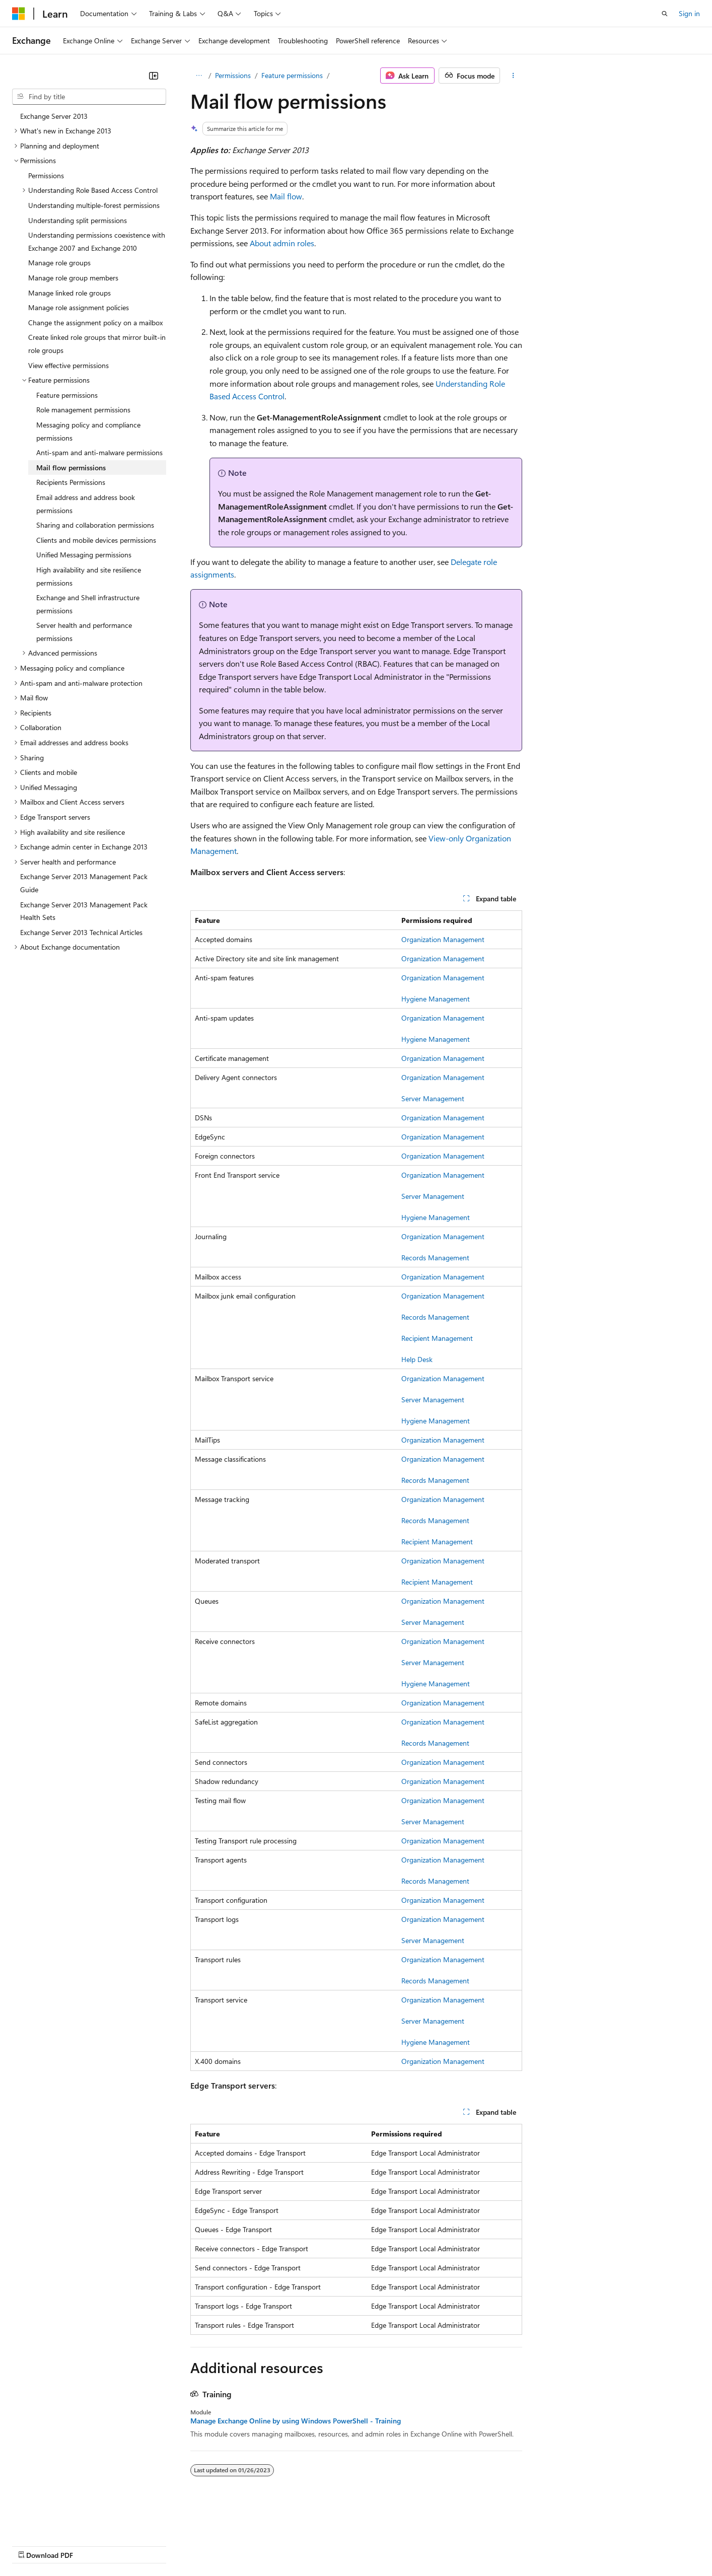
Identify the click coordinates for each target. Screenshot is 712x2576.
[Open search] (665, 14)
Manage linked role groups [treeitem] (69, 293)
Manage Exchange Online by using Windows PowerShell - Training (295, 2420)
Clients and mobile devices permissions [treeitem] (96, 540)
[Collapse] (153, 75)
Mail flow (286, 196)
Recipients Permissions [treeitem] (70, 482)
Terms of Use (368, 2545)
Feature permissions (292, 75)
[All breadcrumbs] (199, 75)
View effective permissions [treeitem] (68, 365)
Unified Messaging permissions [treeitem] (83, 554)
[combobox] (89, 97)
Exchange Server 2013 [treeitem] (54, 116)
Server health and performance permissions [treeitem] (84, 631)
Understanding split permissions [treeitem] (77, 220)
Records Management (435, 1257)
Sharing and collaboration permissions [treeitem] (95, 525)
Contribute (180, 2545)
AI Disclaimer (32, 2545)
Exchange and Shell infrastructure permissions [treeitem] (87, 604)
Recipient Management (437, 1338)
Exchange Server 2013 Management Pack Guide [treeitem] (84, 883)
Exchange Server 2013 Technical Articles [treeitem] (81, 932)
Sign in (689, 13)
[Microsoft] (18, 13)
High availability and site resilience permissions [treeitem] (88, 576)
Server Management (432, 1098)
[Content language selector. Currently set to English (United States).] (58, 2521)
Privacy (220, 2545)
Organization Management (442, 939)
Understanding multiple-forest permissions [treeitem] (94, 205)
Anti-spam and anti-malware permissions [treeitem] (99, 452)
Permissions (233, 75)
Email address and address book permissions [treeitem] (85, 503)
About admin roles (282, 243)
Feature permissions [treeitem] (67, 395)
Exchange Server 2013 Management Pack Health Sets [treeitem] (84, 911)
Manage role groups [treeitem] (59, 262)
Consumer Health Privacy (289, 2545)
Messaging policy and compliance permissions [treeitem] (88, 431)
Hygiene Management (435, 999)
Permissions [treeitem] (46, 175)
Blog (137, 2545)
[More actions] (513, 75)
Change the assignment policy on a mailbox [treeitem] (95, 322)
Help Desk (417, 1359)
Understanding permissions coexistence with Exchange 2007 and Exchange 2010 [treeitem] (96, 241)
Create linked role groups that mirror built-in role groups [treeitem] (97, 343)
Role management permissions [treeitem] (83, 409)
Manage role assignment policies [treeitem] (78, 307)
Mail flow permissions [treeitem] (71, 467)
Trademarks (417, 2545)
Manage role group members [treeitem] (73, 277)
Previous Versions (91, 2545)
